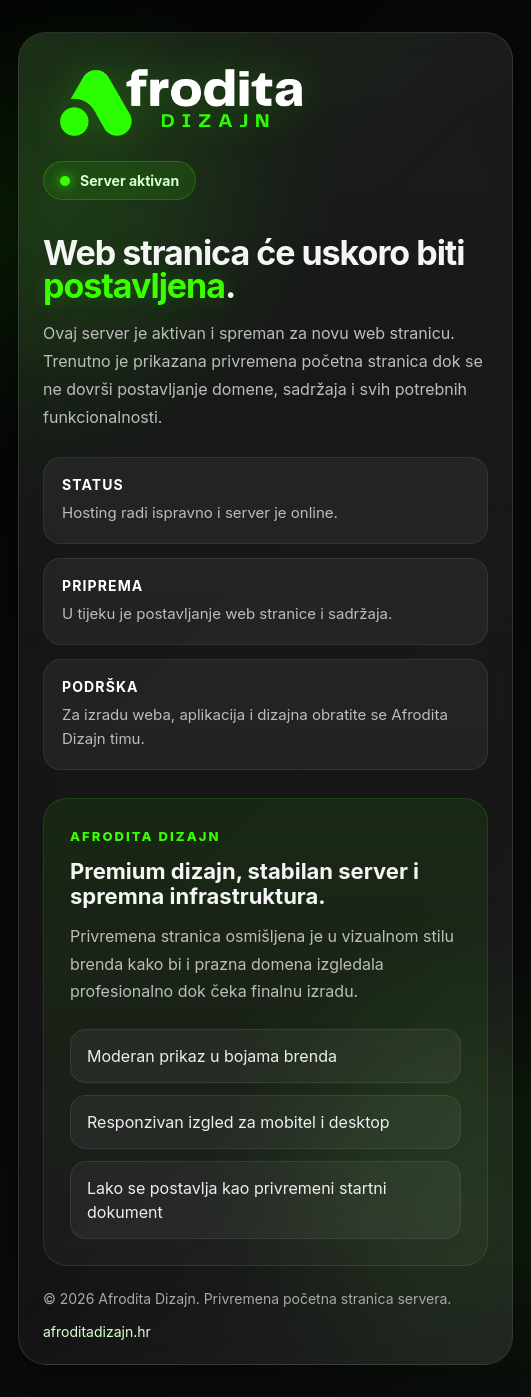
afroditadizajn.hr (97, 1331)
